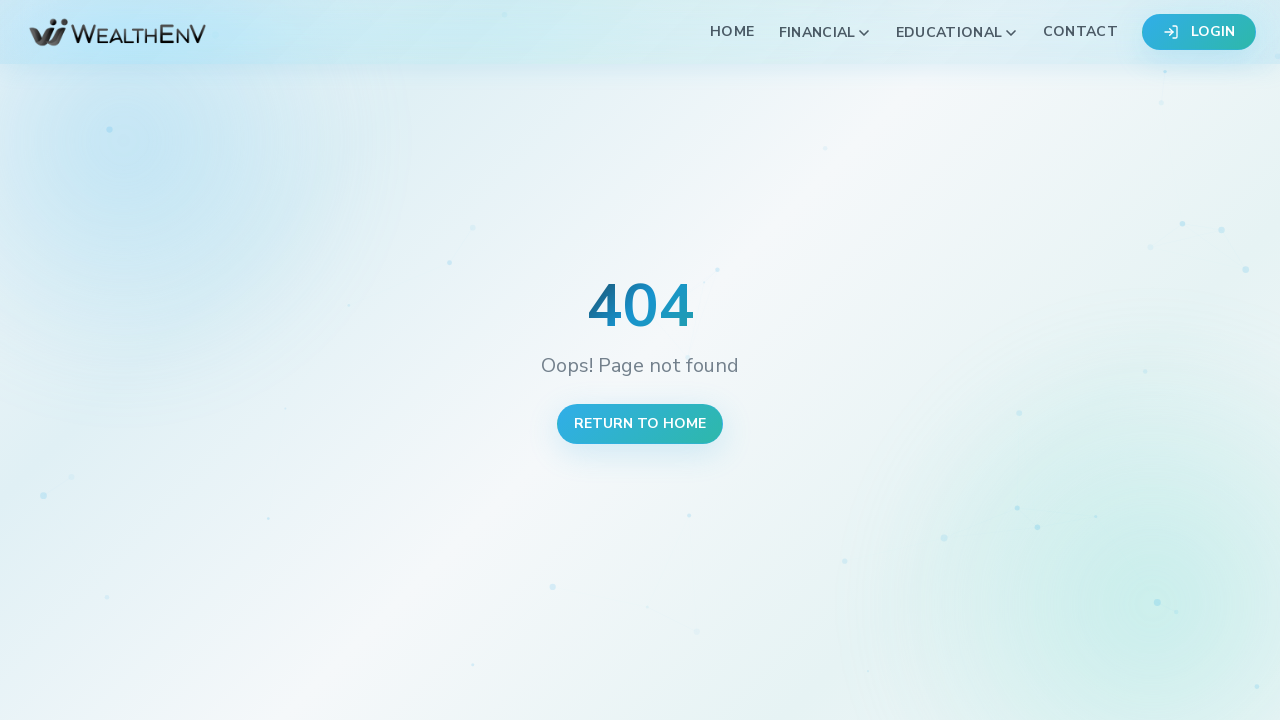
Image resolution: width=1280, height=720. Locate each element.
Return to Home (640, 423)
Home (732, 31)
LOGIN (1199, 31)
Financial (825, 32)
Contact (1080, 31)
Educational (957, 32)
